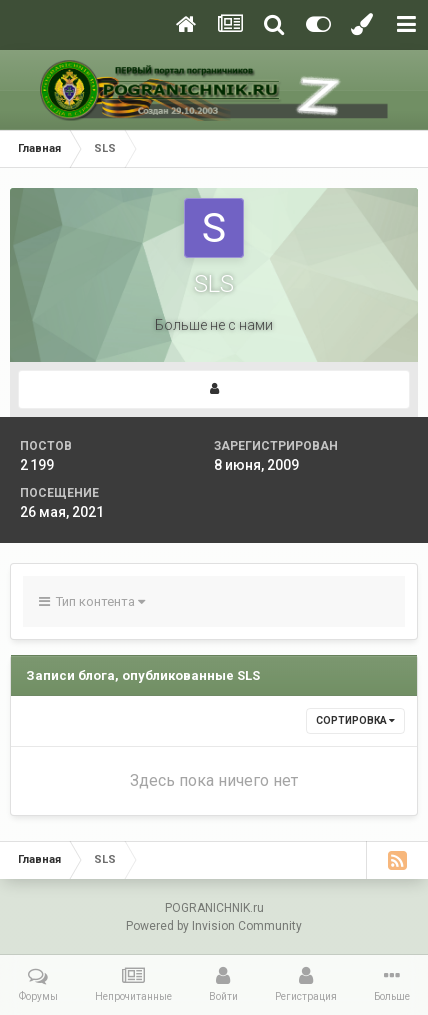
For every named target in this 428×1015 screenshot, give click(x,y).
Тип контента (92, 601)
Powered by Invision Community (214, 926)
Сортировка (355, 720)
